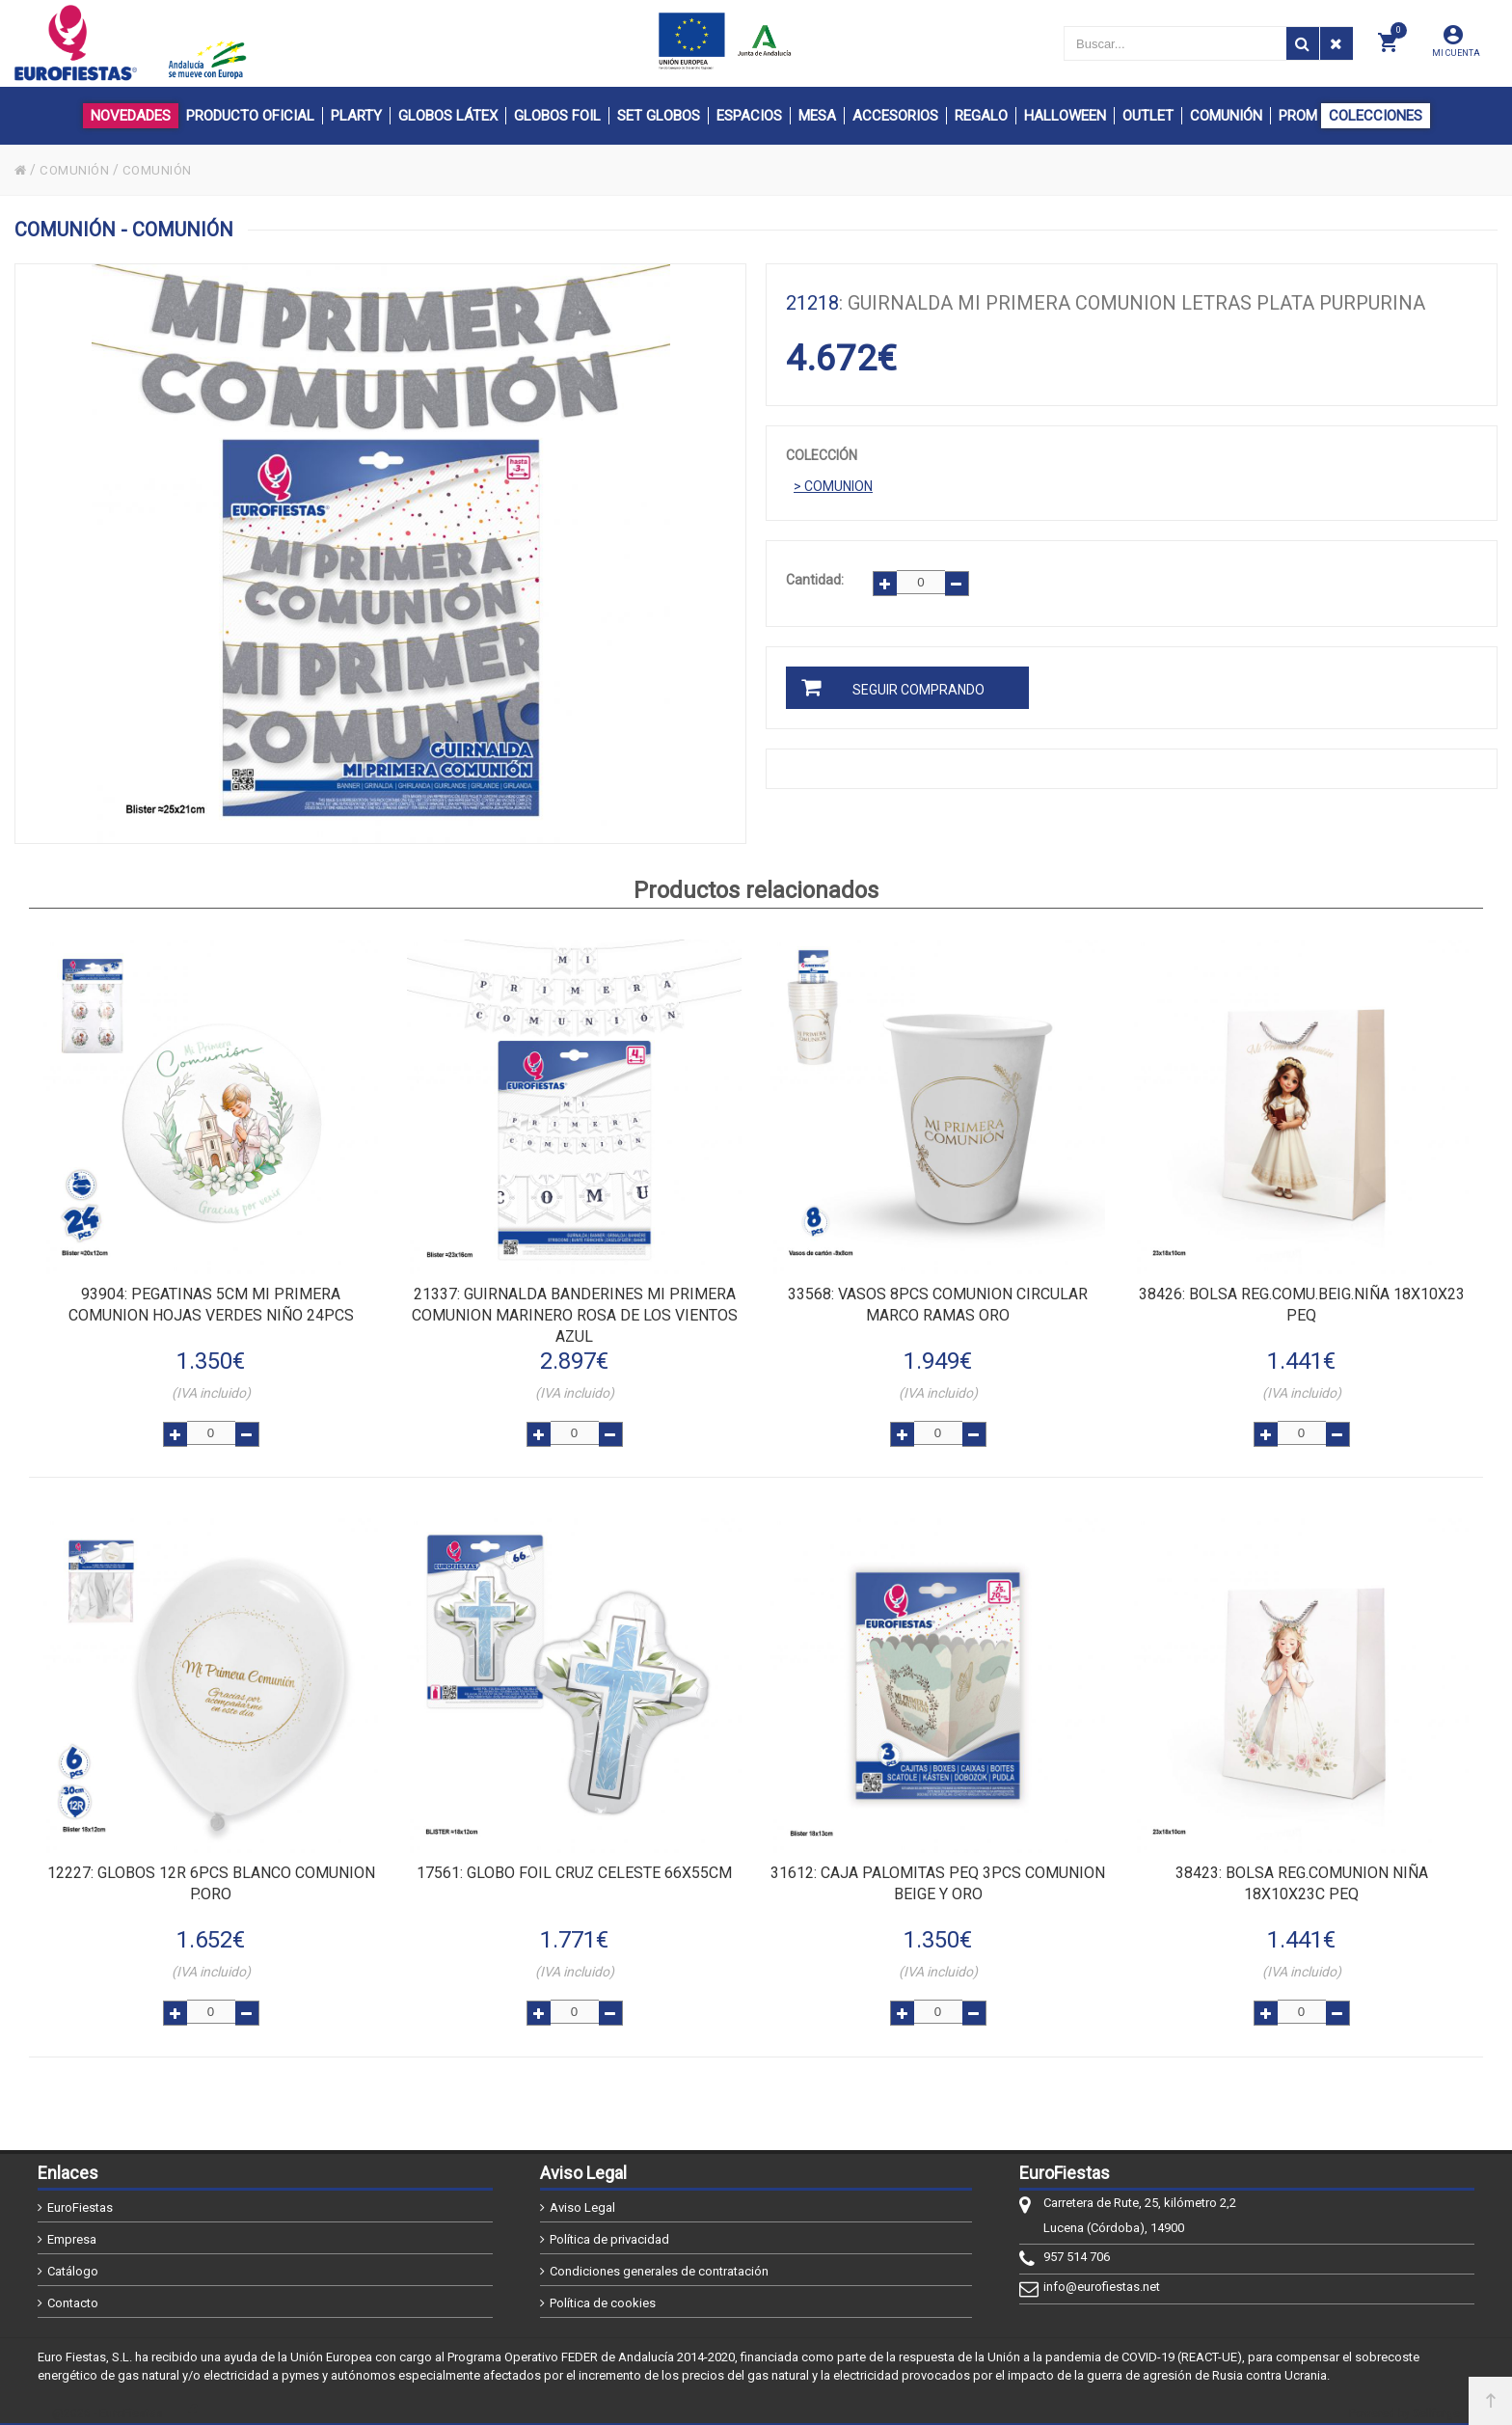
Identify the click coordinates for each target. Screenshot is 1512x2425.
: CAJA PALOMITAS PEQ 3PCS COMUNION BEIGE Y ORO (937, 1876)
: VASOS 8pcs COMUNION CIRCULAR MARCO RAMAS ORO (938, 1302)
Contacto (72, 2292)
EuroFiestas (80, 2197)
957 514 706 (1076, 2246)
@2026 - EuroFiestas (107, 2403)
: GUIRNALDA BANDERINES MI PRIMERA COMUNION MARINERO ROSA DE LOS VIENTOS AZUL (575, 1313)
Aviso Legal (582, 2197)
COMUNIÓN (76, 169)
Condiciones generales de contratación (659, 2260)
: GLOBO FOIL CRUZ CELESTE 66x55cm (574, 1866)
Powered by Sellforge (1404, 2403)
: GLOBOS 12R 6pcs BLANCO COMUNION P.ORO (211, 1876)
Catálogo (72, 2260)
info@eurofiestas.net (1101, 2276)
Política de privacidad (609, 2228)
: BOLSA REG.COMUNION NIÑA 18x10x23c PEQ (1301, 1876)
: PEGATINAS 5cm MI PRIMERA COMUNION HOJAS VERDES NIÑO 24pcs (211, 1302)
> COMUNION (833, 486)
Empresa (71, 2228)
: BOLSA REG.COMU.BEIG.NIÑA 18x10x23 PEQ (1302, 1302)
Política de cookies (603, 2292)
